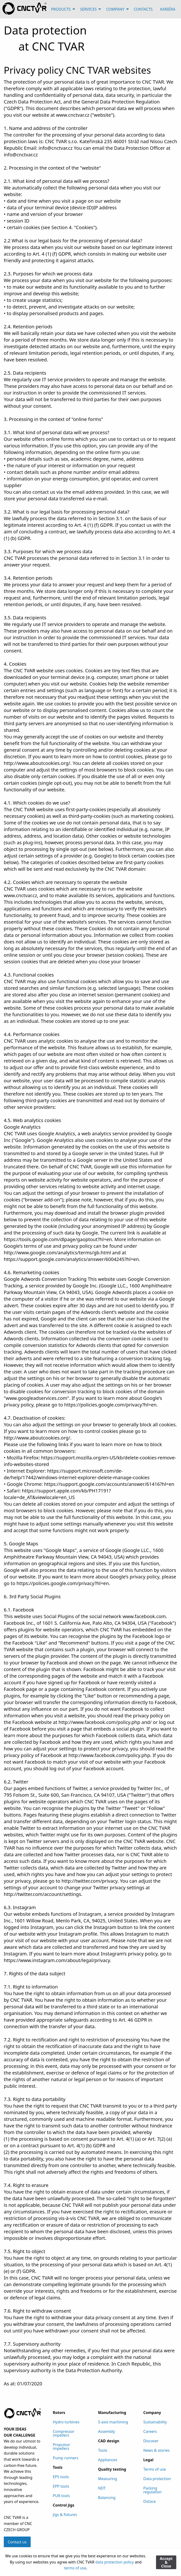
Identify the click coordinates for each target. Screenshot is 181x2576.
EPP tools (61, 2486)
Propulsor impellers (61, 2446)
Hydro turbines (66, 2422)
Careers (150, 2431)
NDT (102, 2488)
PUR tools (61, 2495)
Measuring (107, 2478)
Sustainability (155, 2422)
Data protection (157, 2478)
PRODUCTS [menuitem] (61, 9)
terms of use (75, 2568)
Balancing (106, 2497)
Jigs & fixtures (65, 2514)
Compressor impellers (63, 2433)
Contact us (17, 2542)
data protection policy (114, 2562)
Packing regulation (152, 2490)
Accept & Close (166, 2562)
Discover (150, 2440)
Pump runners (65, 2457)
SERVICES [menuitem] (88, 9)
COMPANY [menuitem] (115, 9)
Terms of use (154, 2469)
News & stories (156, 2450)
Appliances (107, 2459)
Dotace (149, 2501)
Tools (102, 2450)
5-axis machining (113, 2422)
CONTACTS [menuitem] (143, 9)
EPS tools (61, 2476)
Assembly (106, 2431)
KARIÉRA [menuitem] (167, 9)
